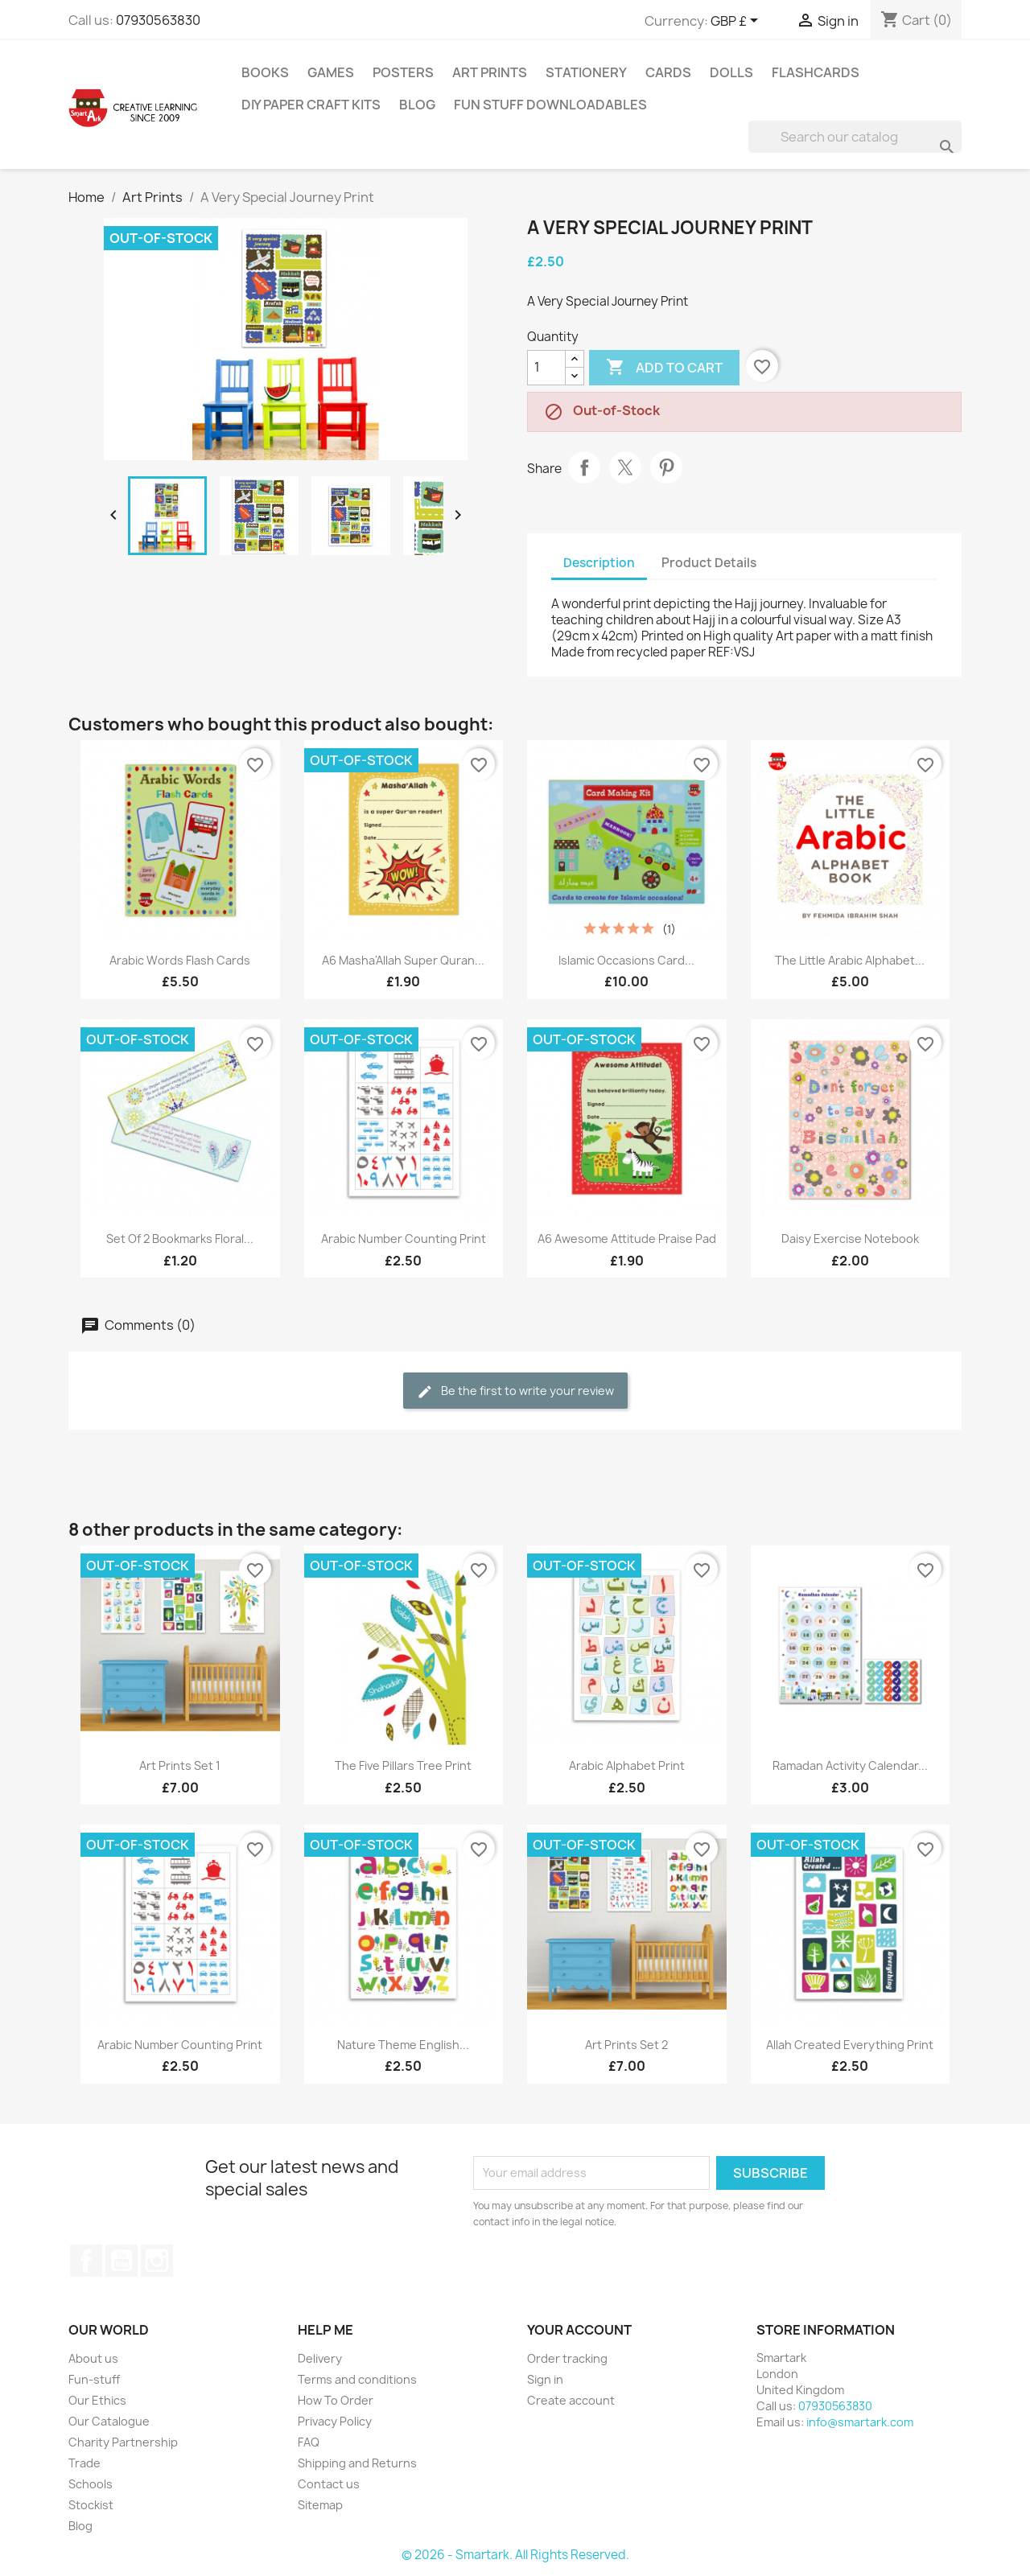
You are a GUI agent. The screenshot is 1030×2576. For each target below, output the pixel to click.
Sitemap (320, 2504)
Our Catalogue (109, 2421)
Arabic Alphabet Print (627, 1765)
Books (265, 72)
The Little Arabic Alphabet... (850, 960)
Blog (417, 104)
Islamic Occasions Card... (626, 960)
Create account (571, 2400)
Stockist (90, 2504)
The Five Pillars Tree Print (403, 1765)
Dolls (731, 72)
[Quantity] (546, 367)
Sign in (545, 2379)
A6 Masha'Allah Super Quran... (403, 960)
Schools (90, 2484)
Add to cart (664, 367)
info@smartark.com (859, 2422)
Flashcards (815, 72)
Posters (403, 72)
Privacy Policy (335, 2421)
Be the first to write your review (515, 1391)
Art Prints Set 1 (179, 1765)
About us (93, 2358)
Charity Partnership (123, 2442)
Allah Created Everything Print (849, 2044)
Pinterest (666, 467)
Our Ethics (97, 2400)
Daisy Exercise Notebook (850, 1238)
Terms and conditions (357, 2379)
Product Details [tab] (708, 562)
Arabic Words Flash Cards (179, 960)
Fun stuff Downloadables (550, 104)
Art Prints (489, 72)
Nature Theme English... (403, 2044)
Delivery (320, 2358)
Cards (668, 72)
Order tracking (567, 2358)
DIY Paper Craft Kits (311, 104)
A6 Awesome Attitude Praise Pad (627, 1238)
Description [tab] (599, 562)
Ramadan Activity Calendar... (850, 1765)
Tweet (625, 467)
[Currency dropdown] (737, 21)
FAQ (308, 2442)
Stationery (586, 72)
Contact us (329, 2484)
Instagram (157, 2261)
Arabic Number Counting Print (403, 1238)
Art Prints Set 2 (626, 2044)
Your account (579, 2330)
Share (584, 467)
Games (330, 72)
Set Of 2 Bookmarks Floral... (179, 1238)
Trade (84, 2463)
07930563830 (158, 20)
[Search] (855, 137)
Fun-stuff (94, 2379)
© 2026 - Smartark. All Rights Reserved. (515, 2554)
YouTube (121, 2261)
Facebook (86, 2261)
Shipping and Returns (357, 2463)
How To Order (335, 2400)
